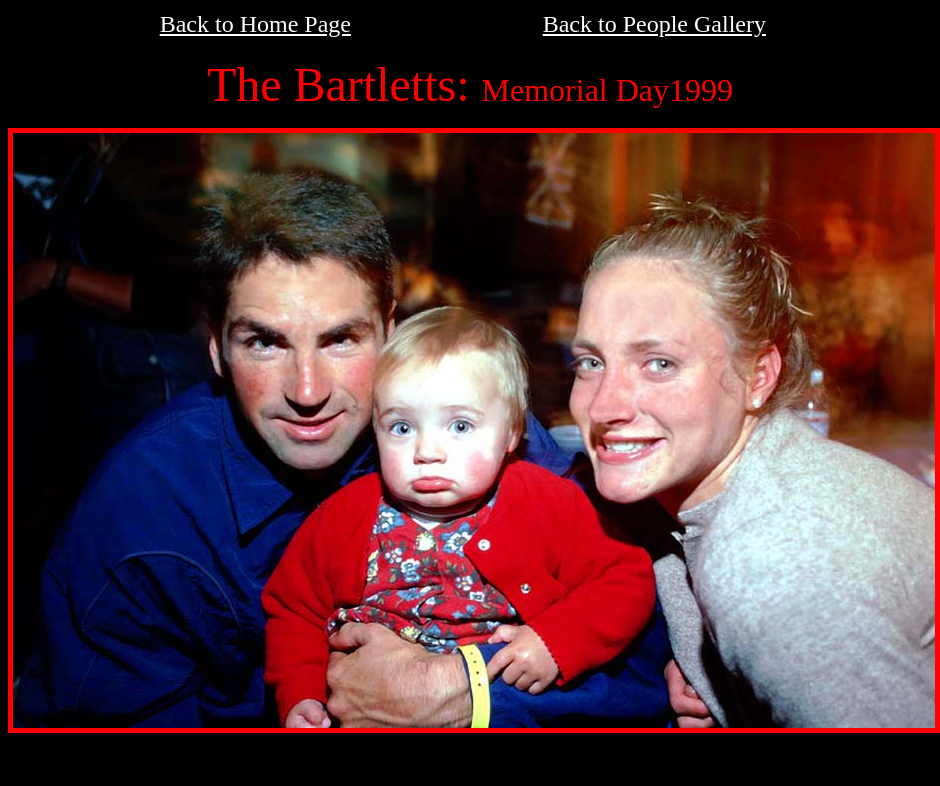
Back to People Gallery (654, 24)
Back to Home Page (255, 24)
